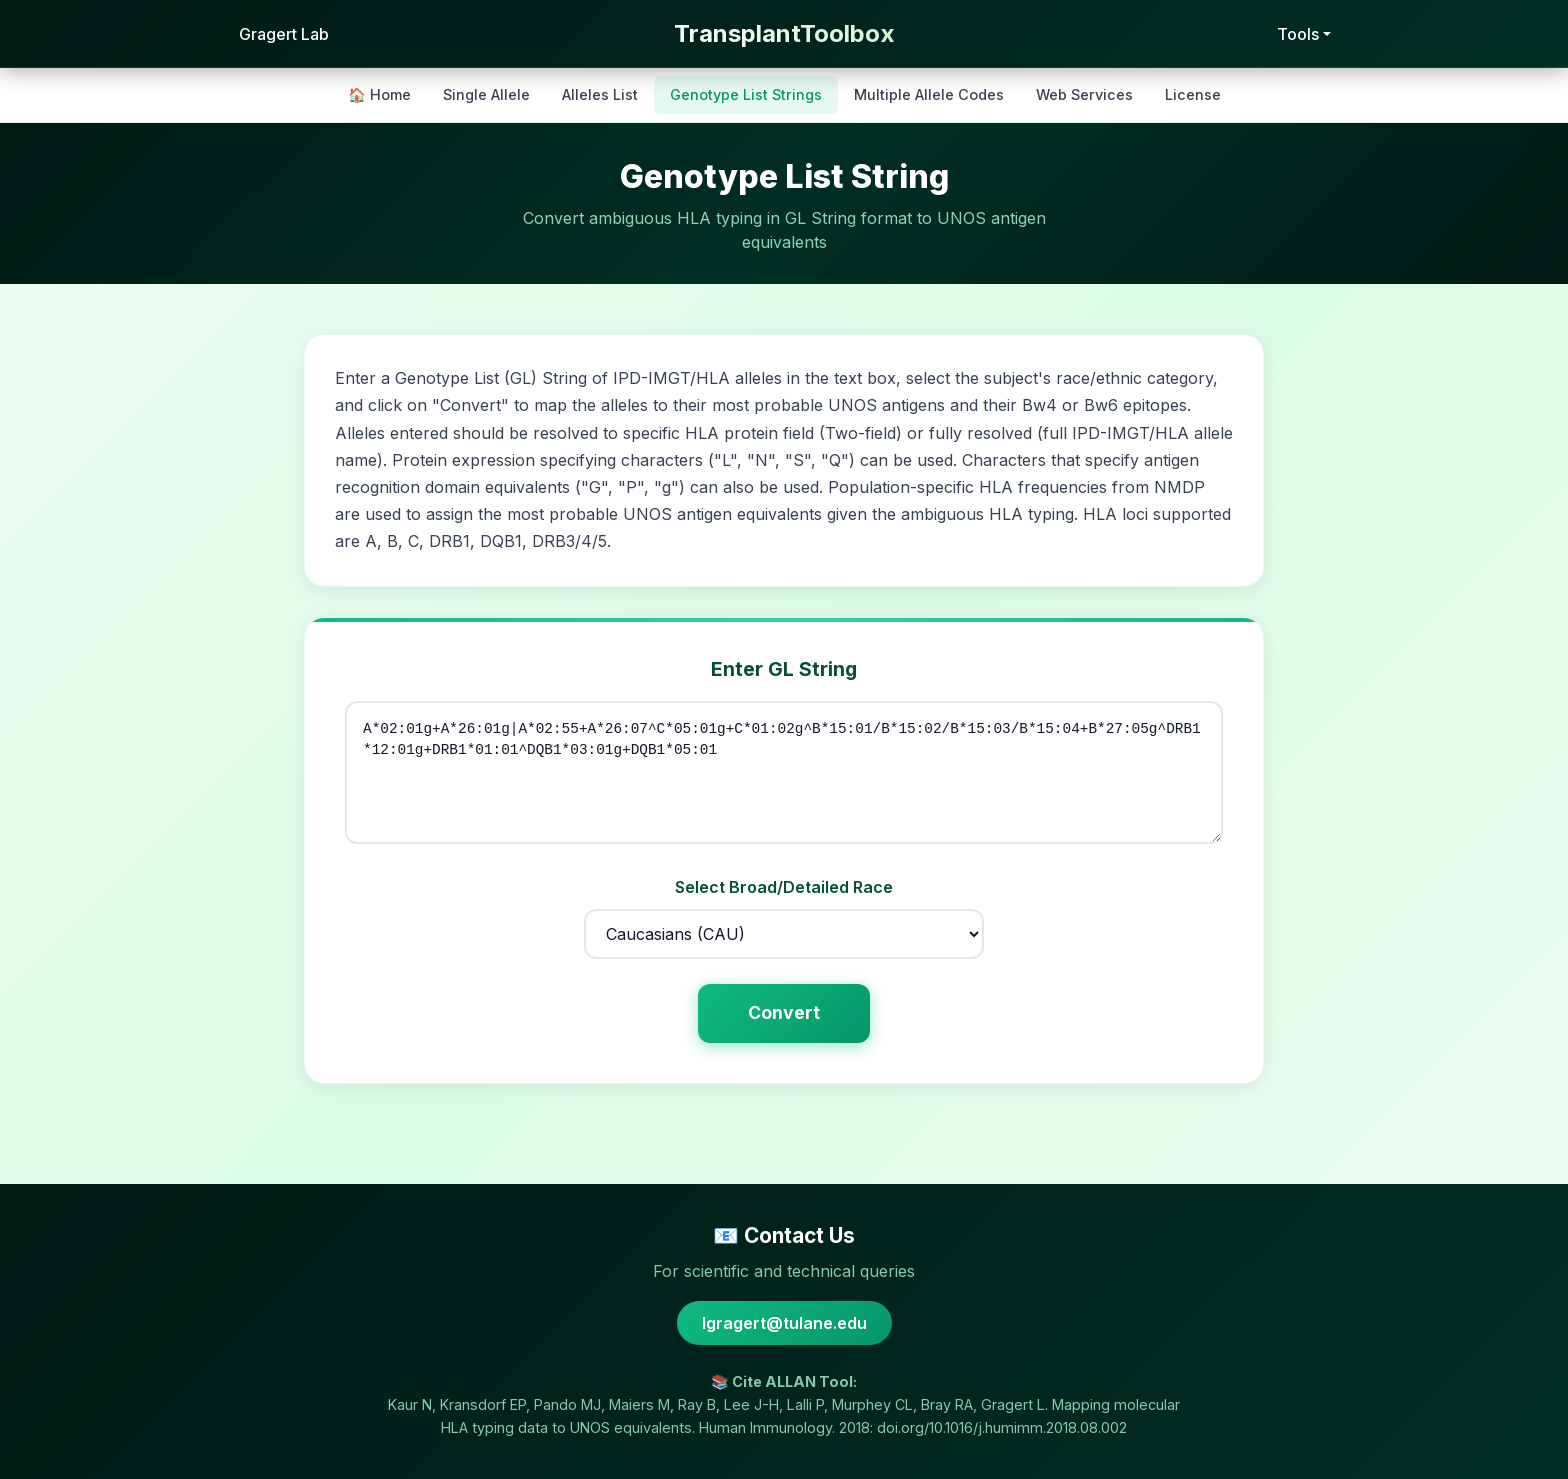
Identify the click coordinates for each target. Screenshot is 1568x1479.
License (1193, 94)
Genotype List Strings (746, 94)
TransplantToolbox (784, 33)
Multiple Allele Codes (929, 94)
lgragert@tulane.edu (784, 1323)
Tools (1298, 34)
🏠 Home (379, 94)
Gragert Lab (282, 34)
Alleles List (600, 94)
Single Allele (486, 94)
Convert (784, 1012)
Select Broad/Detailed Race (784, 887)
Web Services (1084, 94)
